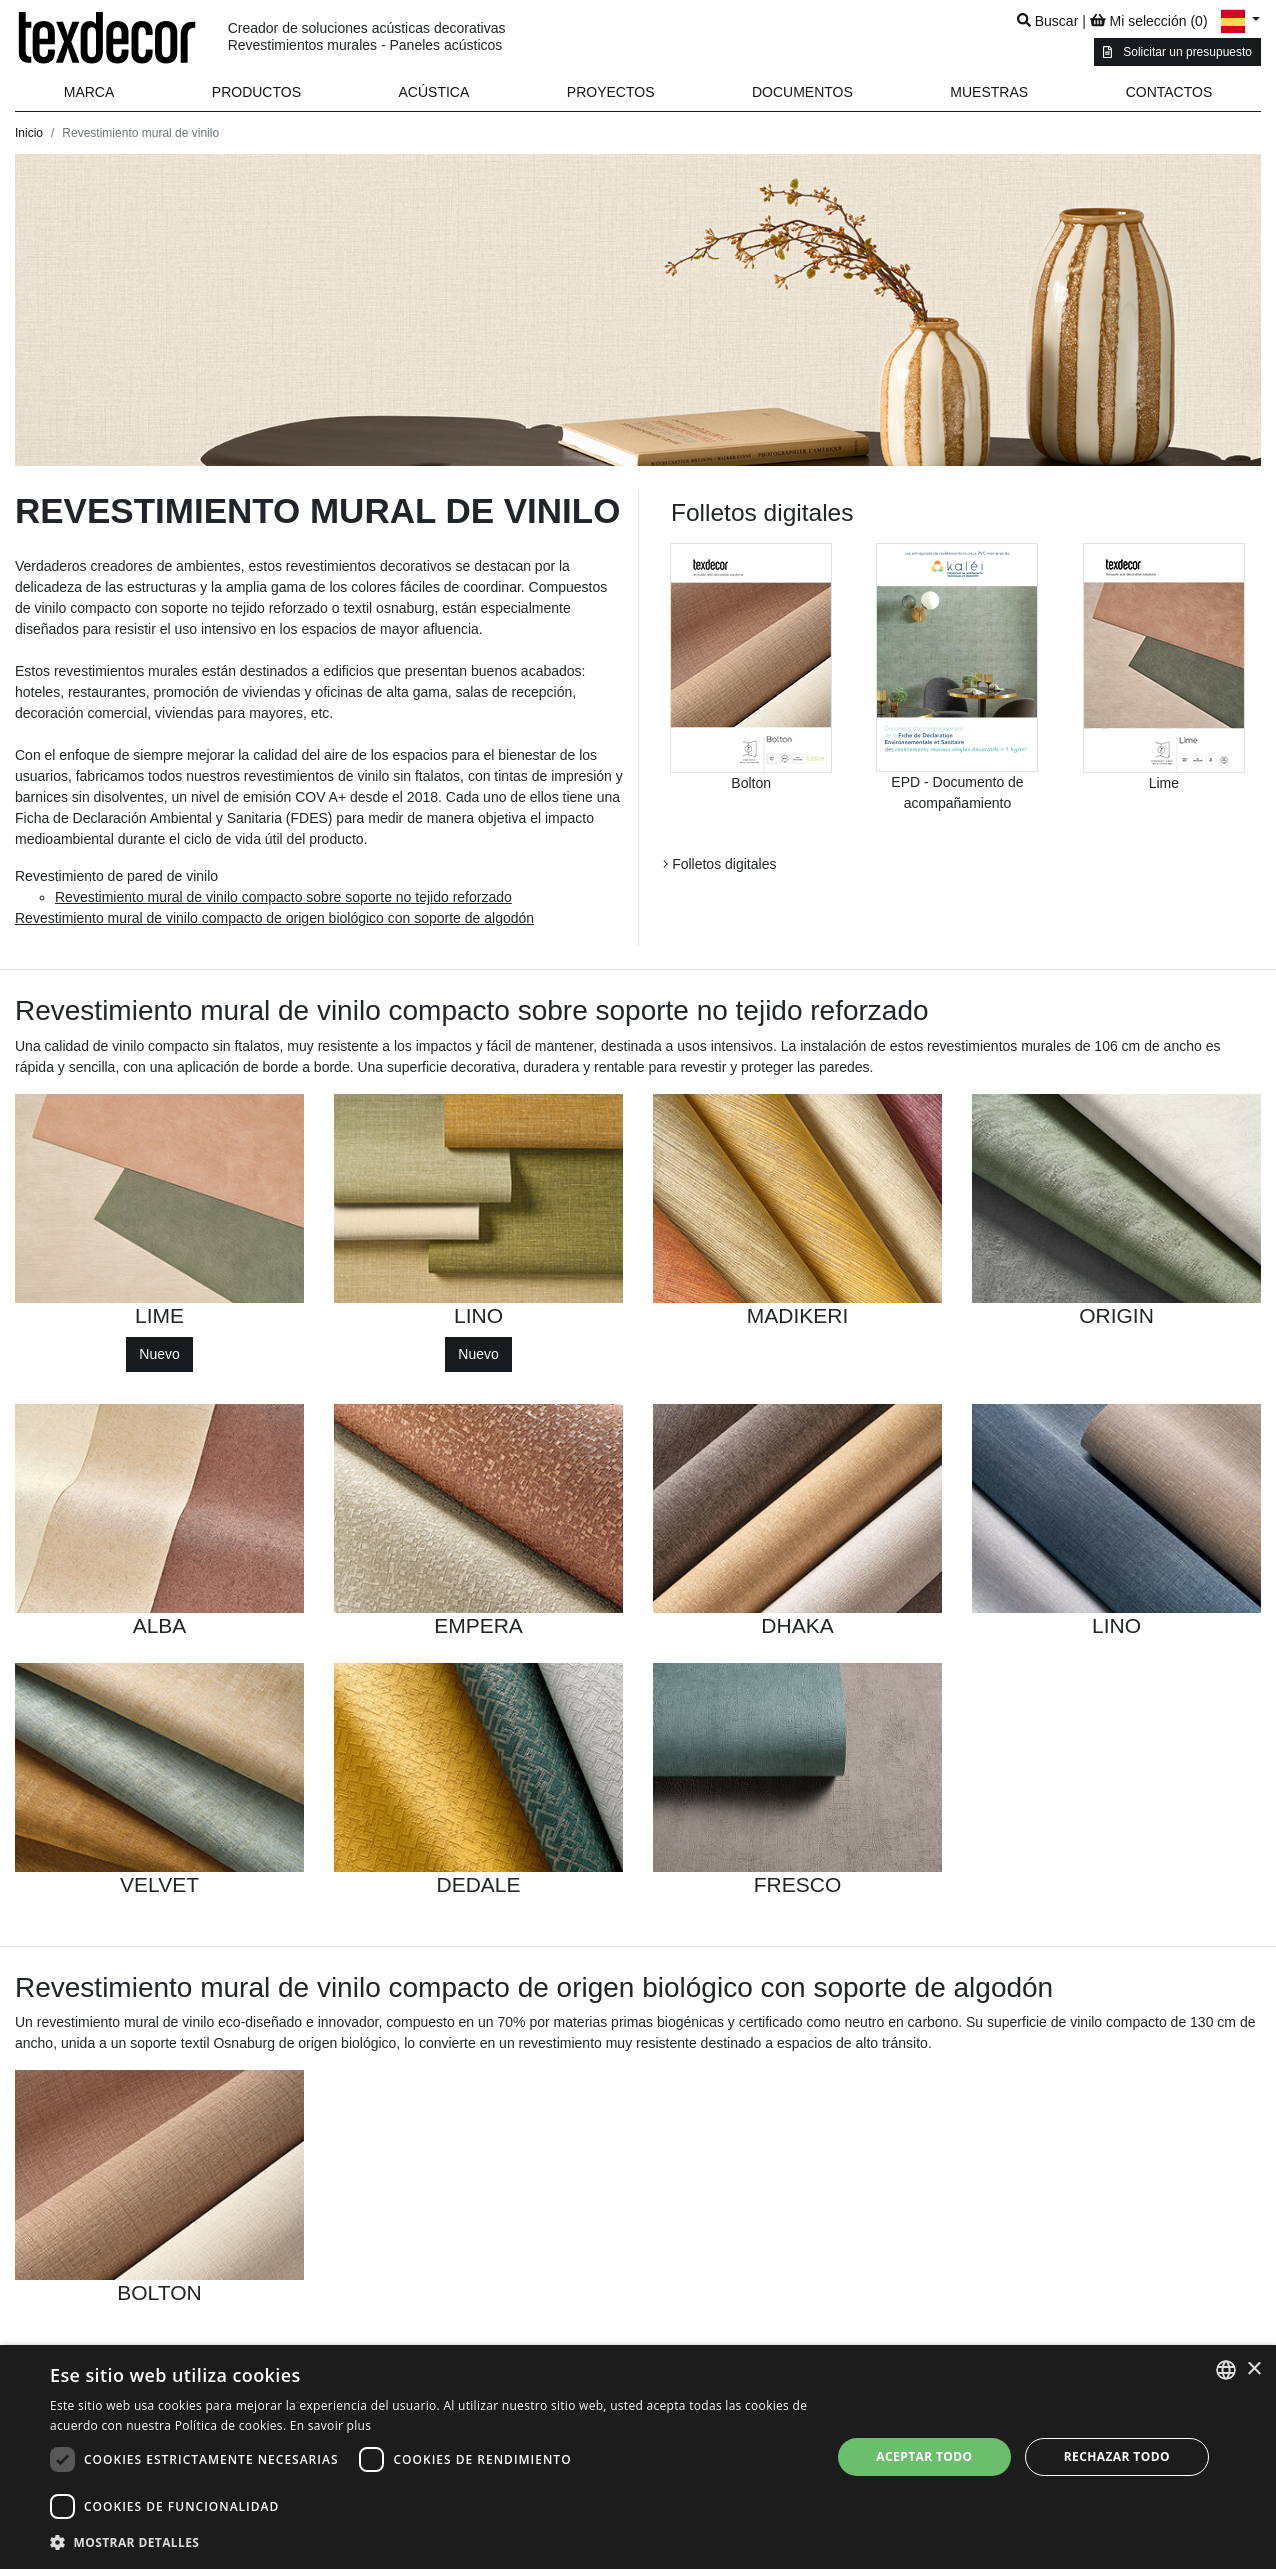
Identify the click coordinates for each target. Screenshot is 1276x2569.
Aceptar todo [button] (924, 2456)
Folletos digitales (719, 864)
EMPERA (478, 1625)
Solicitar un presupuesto (1177, 52)
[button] (256, 92)
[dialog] (638, 2457)
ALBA (160, 1625)
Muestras (989, 92)
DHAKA (797, 1625)
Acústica (434, 92)
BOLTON (159, 2292)
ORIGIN (1116, 1315)
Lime (1164, 783)
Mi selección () (1149, 21)
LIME (159, 1315)
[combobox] (1226, 2370)
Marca (89, 92)
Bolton (751, 783)
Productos (256, 92)
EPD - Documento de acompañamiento (957, 792)
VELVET (159, 1884)
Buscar (1047, 21)
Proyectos (611, 92)
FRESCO (798, 1884)
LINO (478, 1315)
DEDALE (478, 1884)
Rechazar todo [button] (1117, 2456)
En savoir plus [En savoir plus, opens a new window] (330, 2425)
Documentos (802, 92)
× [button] (1253, 2369)
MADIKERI (798, 1315)
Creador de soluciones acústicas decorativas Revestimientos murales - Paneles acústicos (367, 36)
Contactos (1169, 92)
